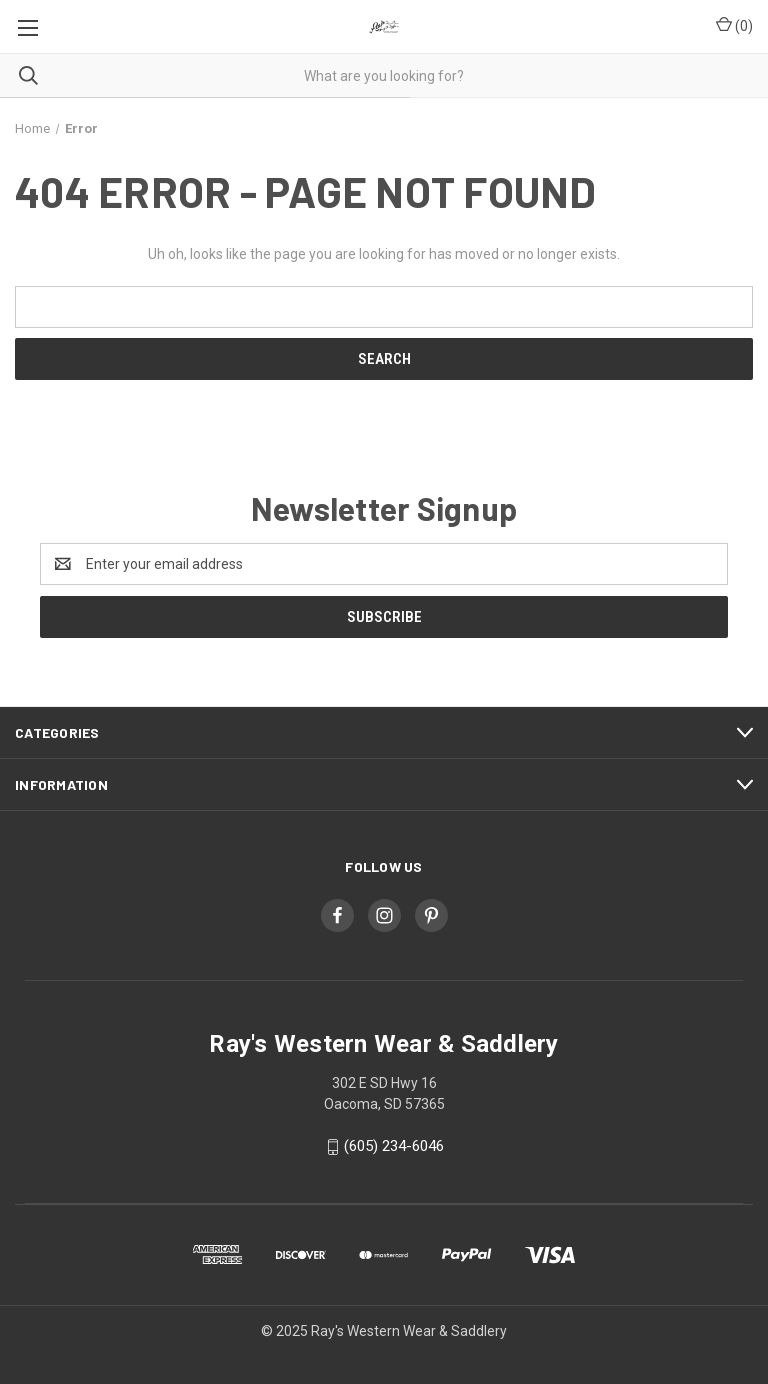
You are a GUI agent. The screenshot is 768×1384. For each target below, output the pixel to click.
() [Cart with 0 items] (734, 25)
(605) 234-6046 (394, 1146)
